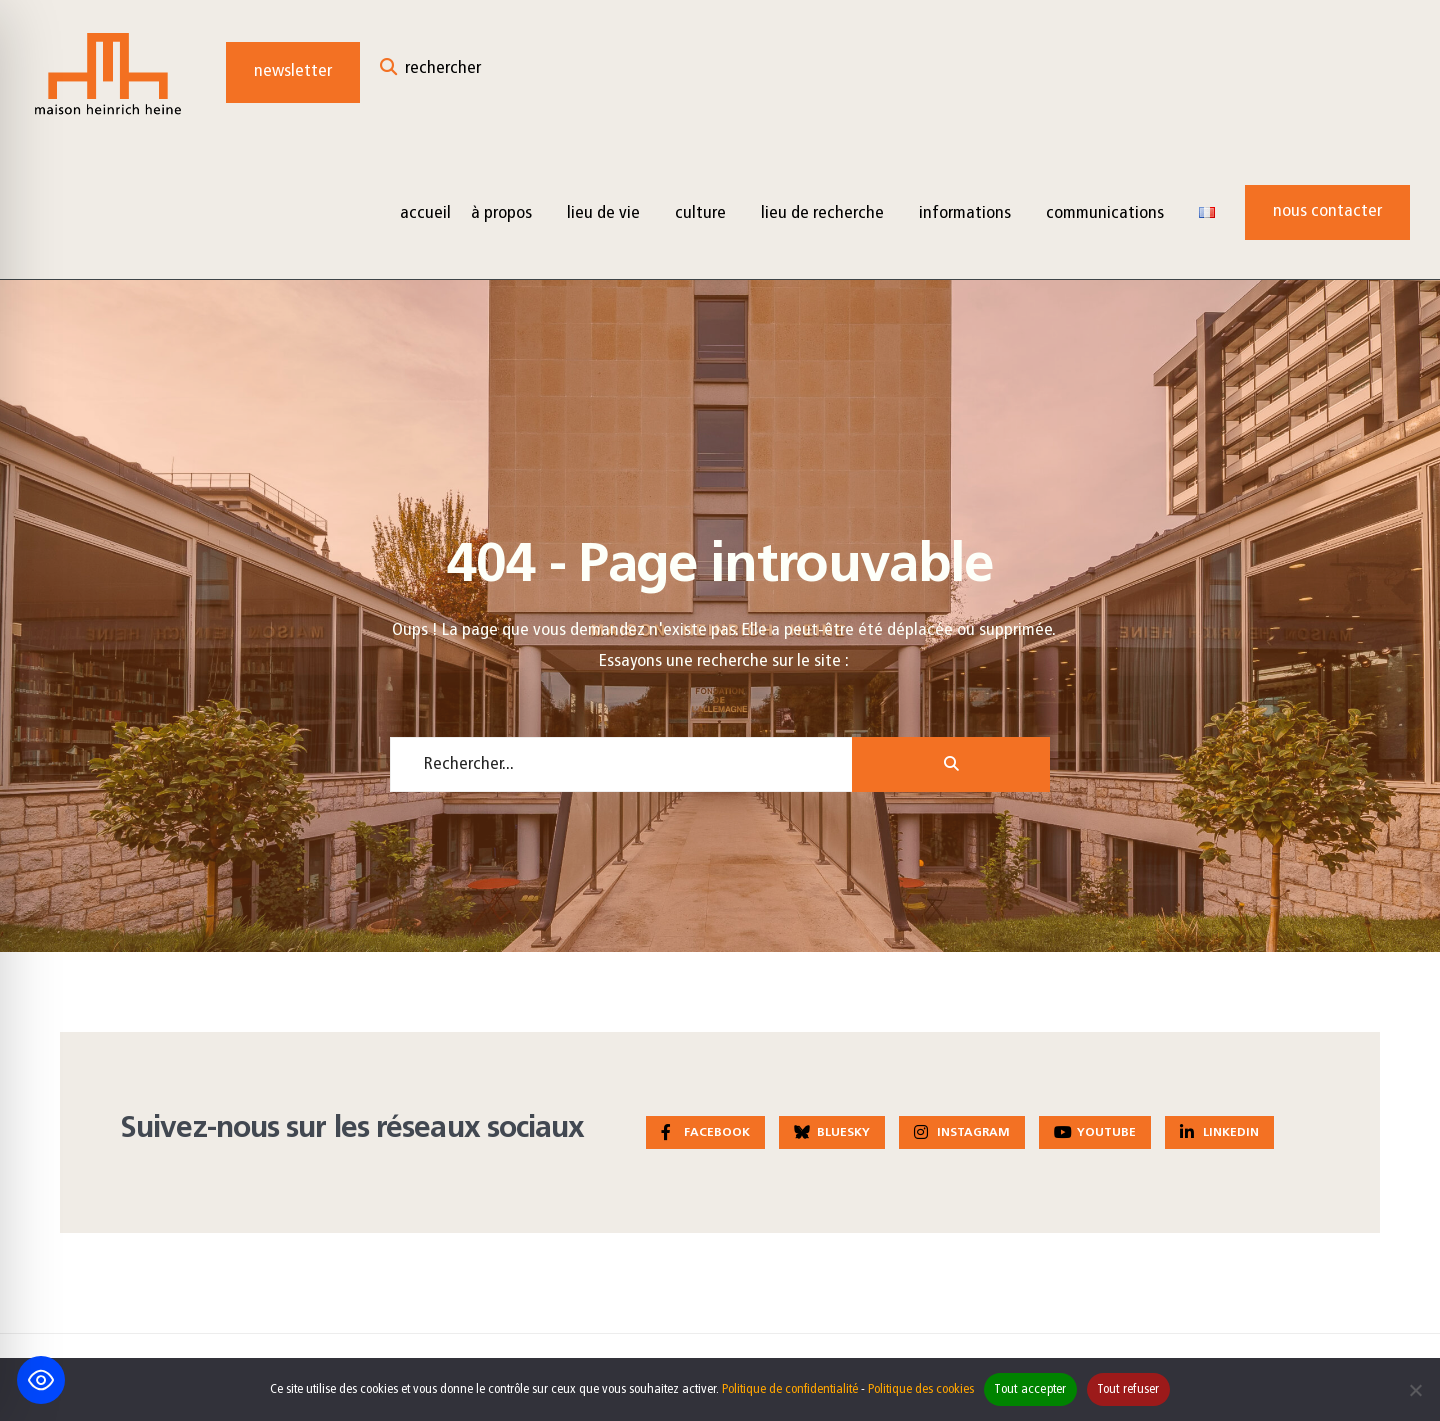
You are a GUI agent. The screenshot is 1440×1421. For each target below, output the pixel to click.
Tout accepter (1030, 1389)
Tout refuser (1128, 1389)
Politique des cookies (921, 1389)
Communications (1105, 213)
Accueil (425, 213)
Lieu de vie (603, 213)
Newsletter (293, 71)
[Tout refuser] (1415, 1390)
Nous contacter (1327, 211)
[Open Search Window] (430, 72)
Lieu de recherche (822, 213)
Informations (965, 213)
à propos (501, 213)
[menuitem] (509, 212)
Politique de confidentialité (790, 1389)
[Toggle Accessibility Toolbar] (41, 1380)
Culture (700, 213)
